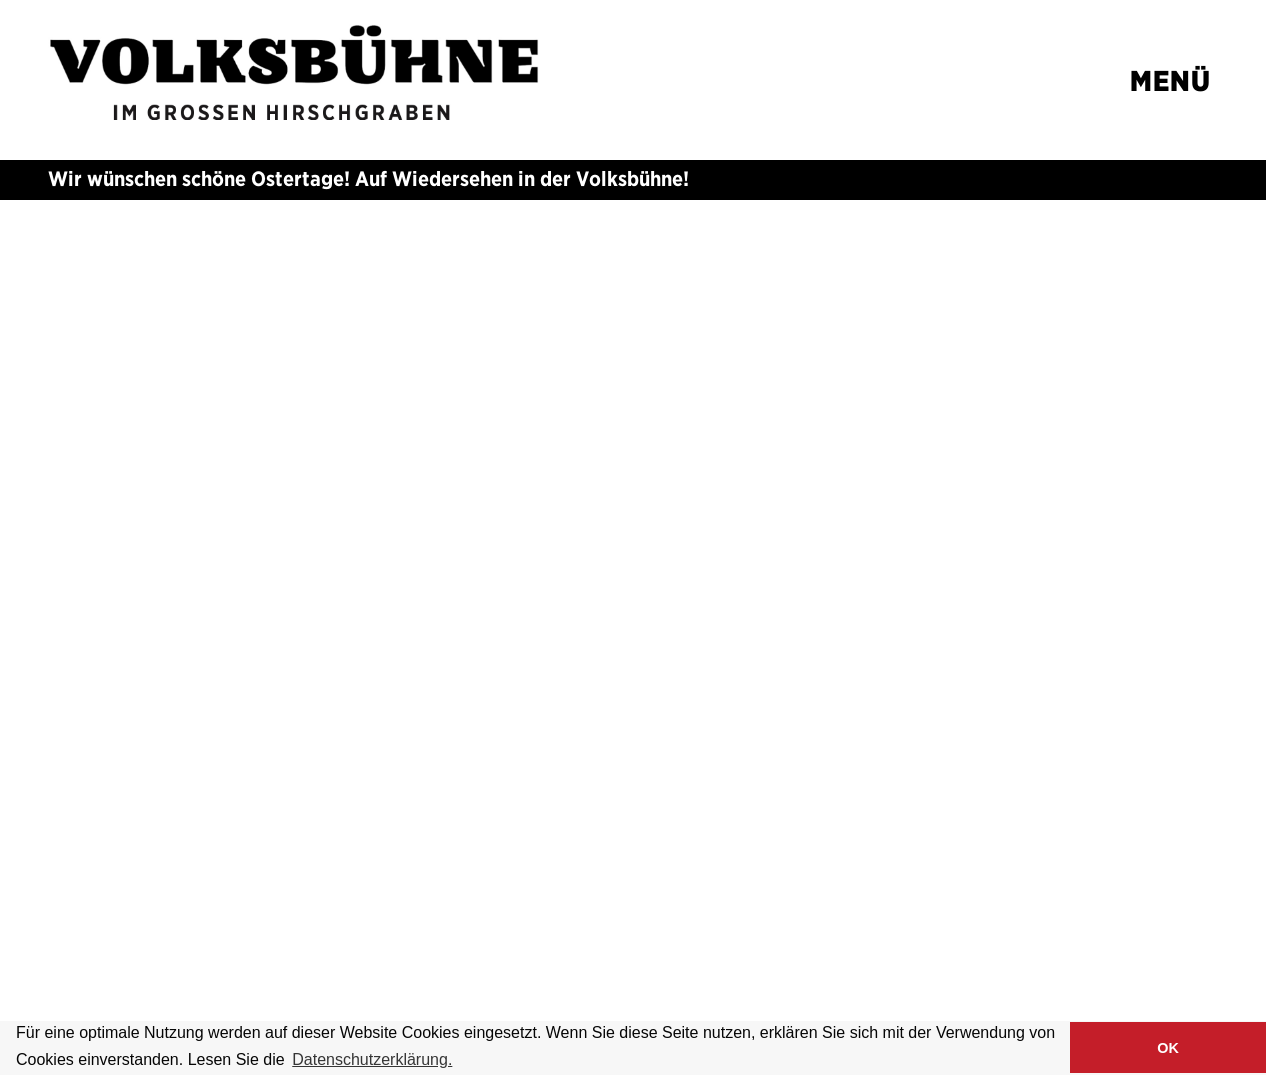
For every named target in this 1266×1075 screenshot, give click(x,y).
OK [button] (1168, 1048)
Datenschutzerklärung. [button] (372, 1059)
